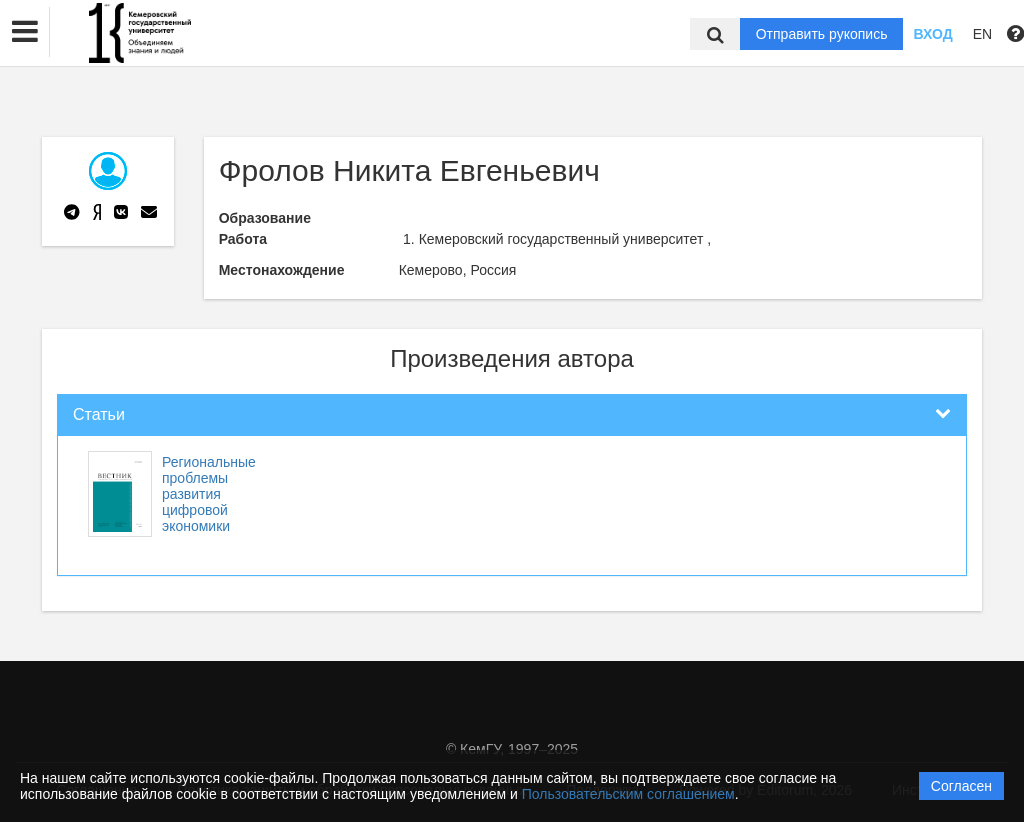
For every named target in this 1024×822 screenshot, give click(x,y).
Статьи (99, 414)
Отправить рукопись (822, 34)
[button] (25, 32)
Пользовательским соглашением (628, 794)
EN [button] (982, 34)
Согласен (961, 786)
